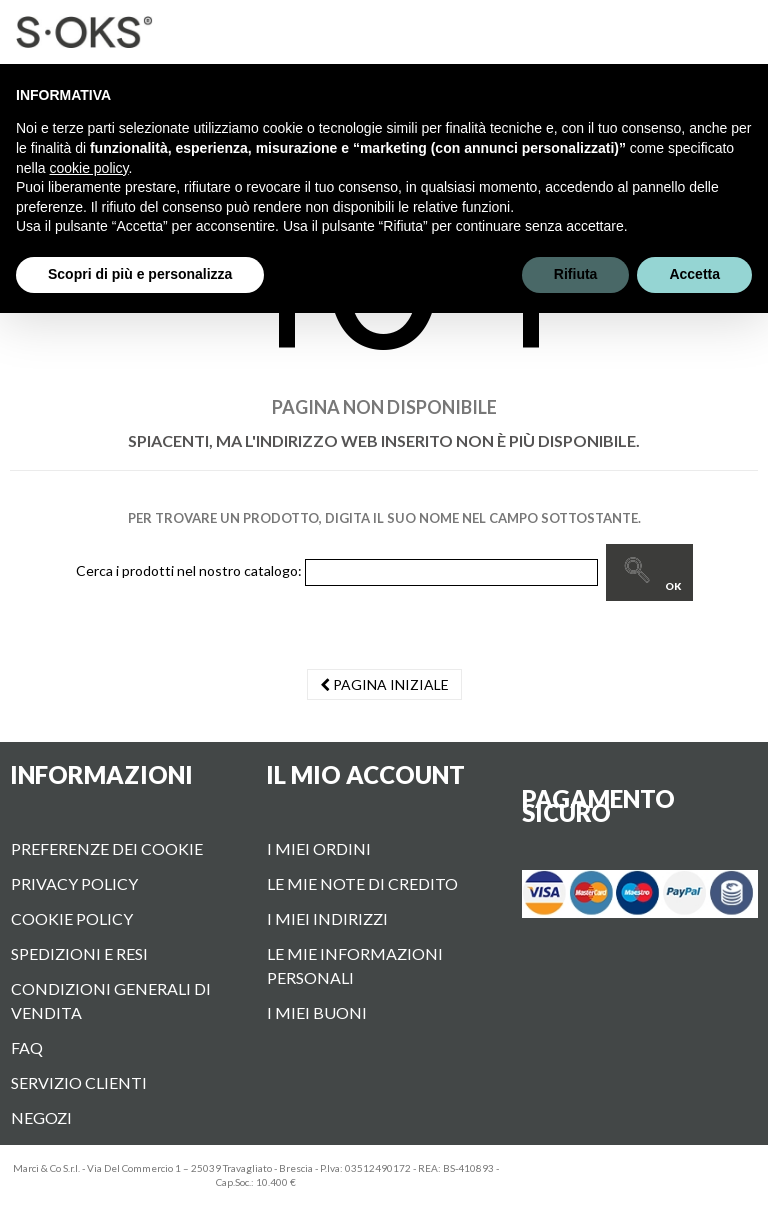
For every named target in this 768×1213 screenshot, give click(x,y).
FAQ (27, 1047)
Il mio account (365, 774)
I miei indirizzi (327, 918)
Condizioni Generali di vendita (111, 1000)
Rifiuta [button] (576, 274)
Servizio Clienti (79, 1082)
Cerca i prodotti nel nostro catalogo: (189, 570)
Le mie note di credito (362, 883)
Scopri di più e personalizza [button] (140, 274)
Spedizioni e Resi (79, 953)
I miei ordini (319, 848)
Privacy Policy (74, 883)
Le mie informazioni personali (355, 965)
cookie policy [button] (88, 168)
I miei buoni (317, 1012)
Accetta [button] (694, 274)
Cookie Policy (72, 918)
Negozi (41, 1117)
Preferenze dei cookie (107, 848)
